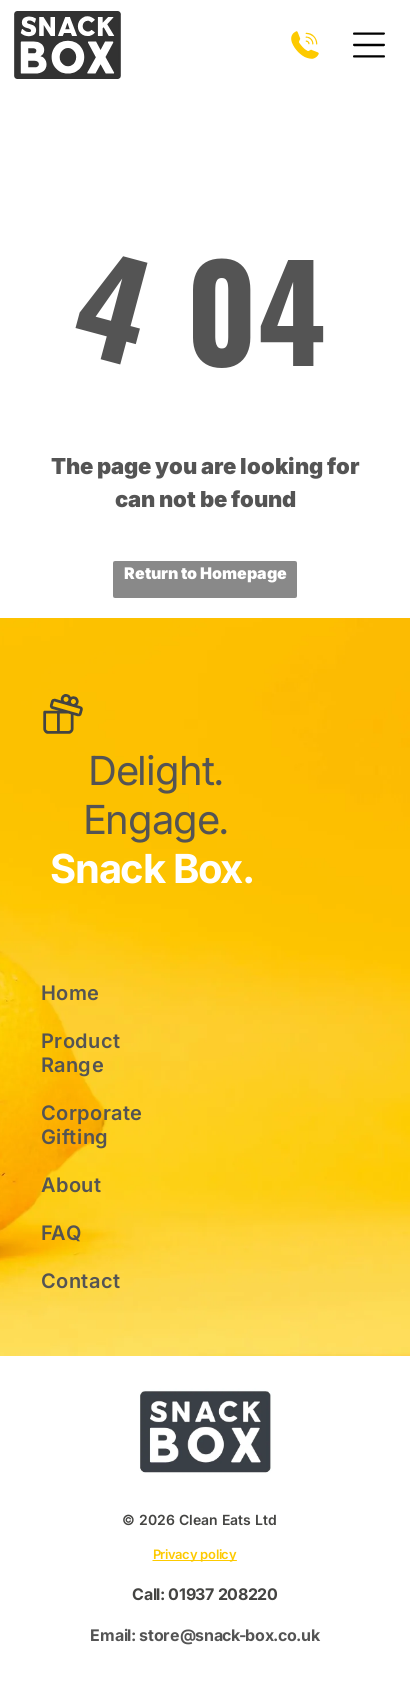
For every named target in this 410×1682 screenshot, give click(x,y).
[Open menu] (369, 45)
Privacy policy (195, 1554)
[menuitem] (107, 993)
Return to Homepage (205, 573)
